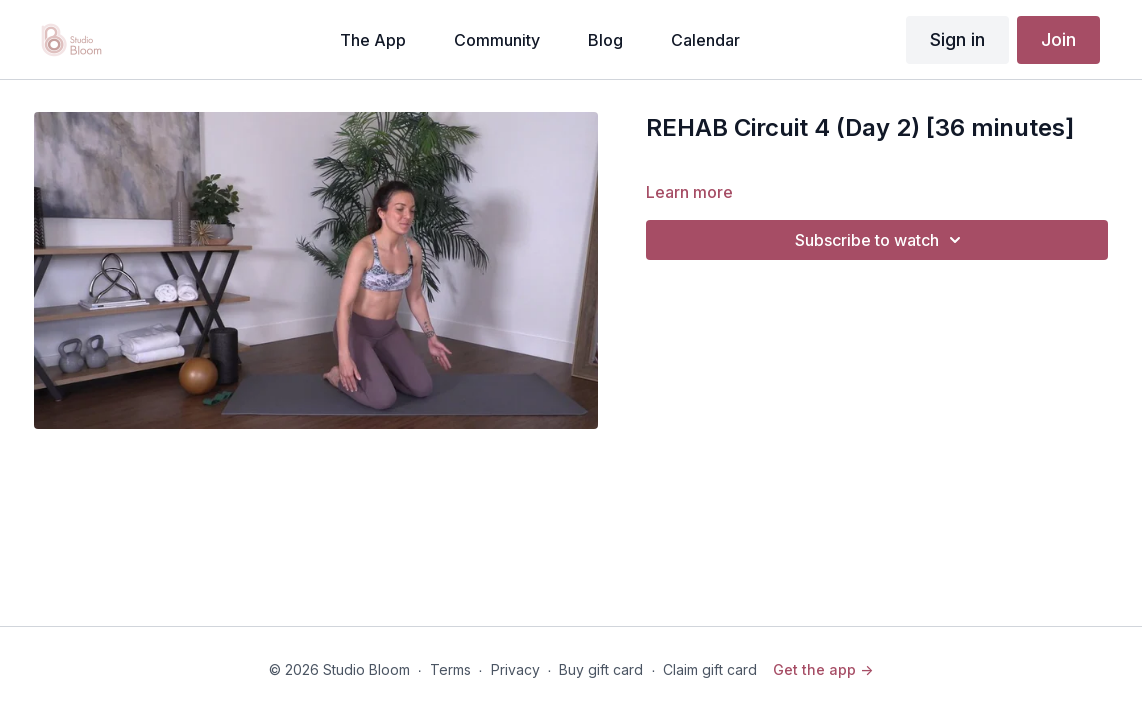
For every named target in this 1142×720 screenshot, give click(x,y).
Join (1058, 39)
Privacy (515, 669)
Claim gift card (710, 669)
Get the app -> (823, 669)
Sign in (957, 39)
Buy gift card (601, 669)
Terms (450, 669)
